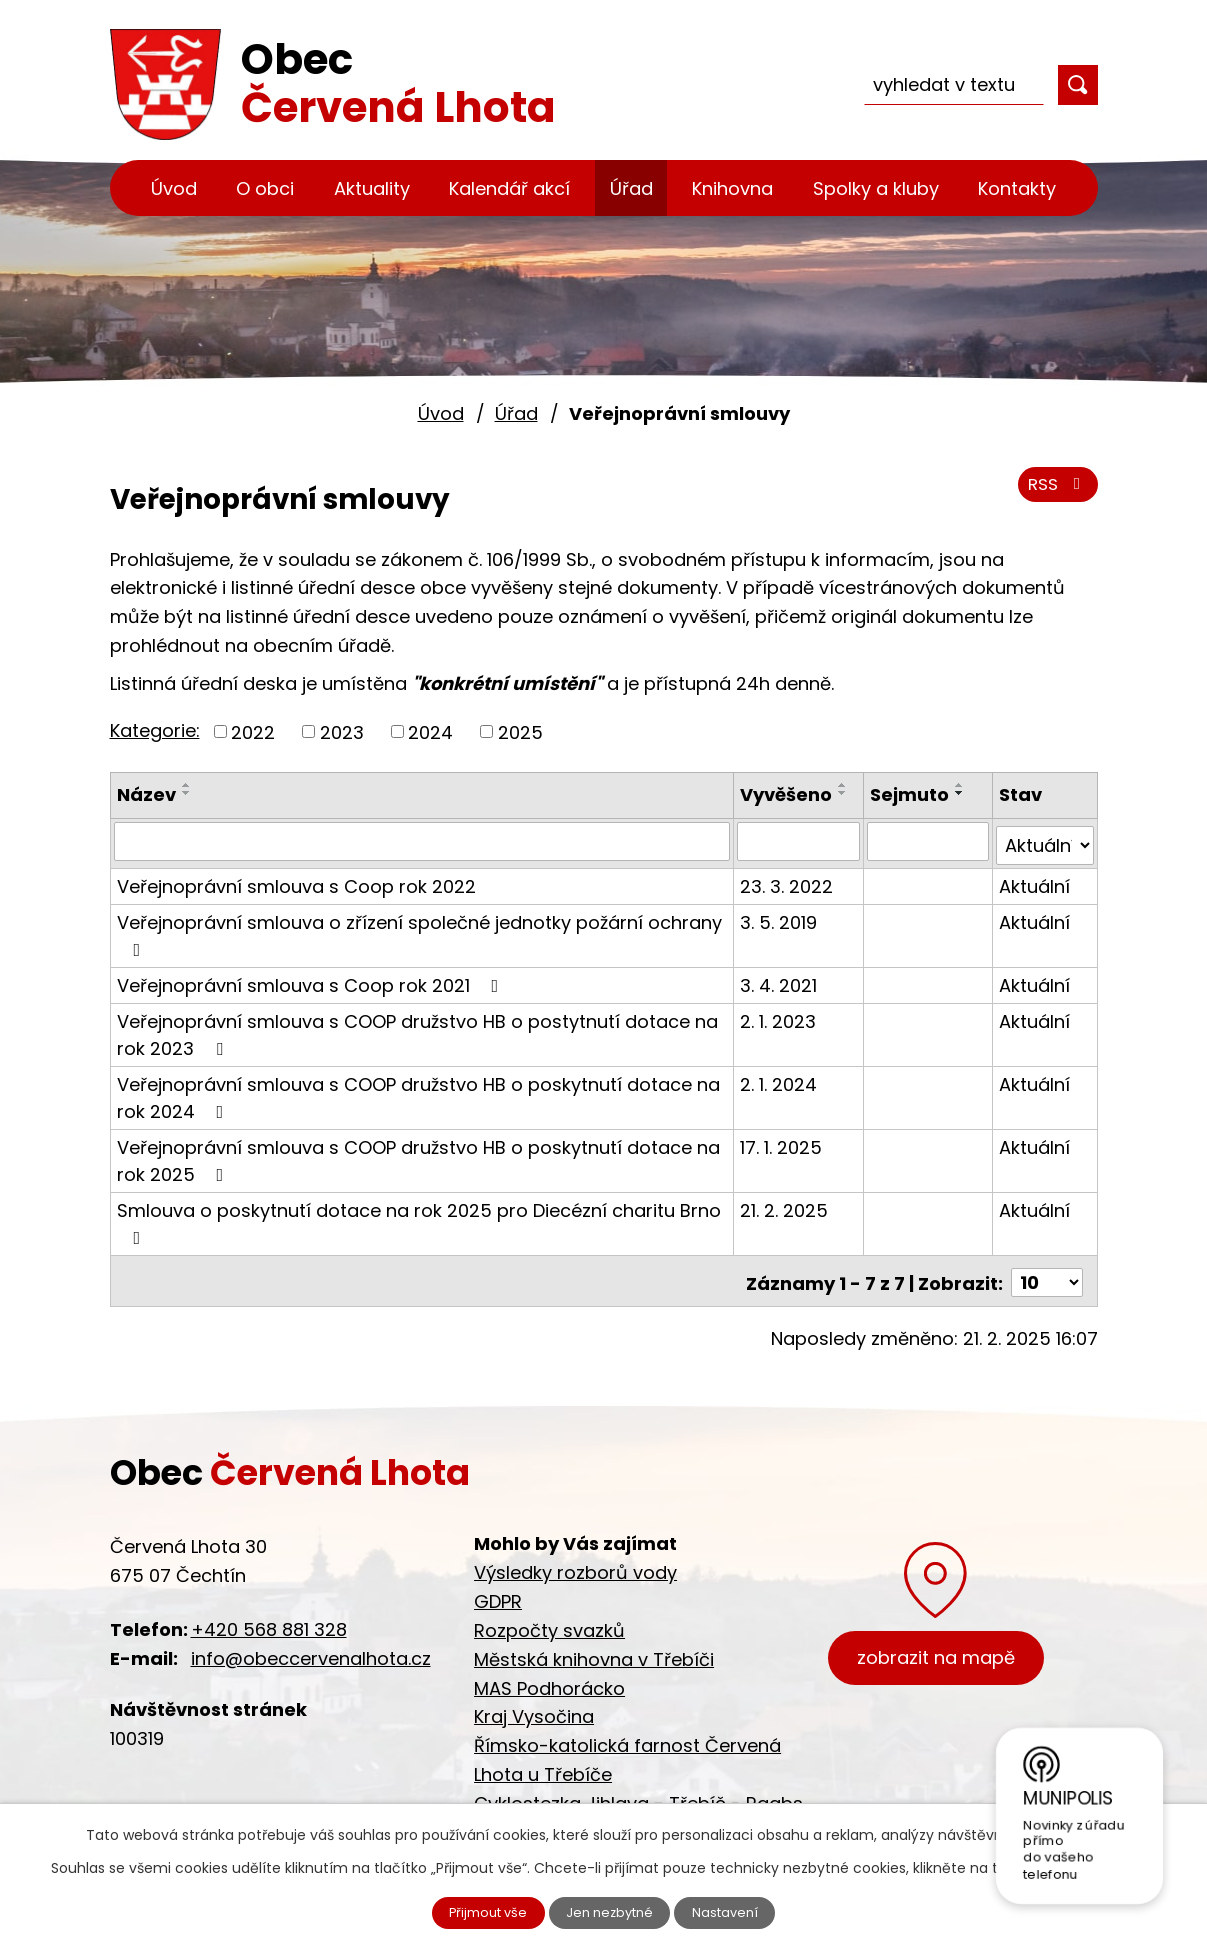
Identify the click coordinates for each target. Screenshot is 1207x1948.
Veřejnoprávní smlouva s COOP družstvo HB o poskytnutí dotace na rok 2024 (418, 1093)
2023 (342, 731)
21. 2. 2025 (785, 1205)
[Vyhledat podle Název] (423, 841)
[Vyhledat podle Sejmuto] (928, 841)
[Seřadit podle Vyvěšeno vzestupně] (844, 785)
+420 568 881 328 (269, 1621)
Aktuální (1034, 881)
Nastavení (740, 1911)
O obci (265, 188)
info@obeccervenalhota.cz (311, 1650)
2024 (430, 731)
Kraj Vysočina (534, 1708)
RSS (1054, 492)
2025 (520, 731)
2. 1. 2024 (779, 1079)
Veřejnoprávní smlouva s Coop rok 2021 (312, 980)
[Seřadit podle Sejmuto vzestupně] (961, 785)
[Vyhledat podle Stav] (1044, 841)
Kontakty (1017, 188)
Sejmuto (910, 794)
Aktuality (372, 188)
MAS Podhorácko (549, 1679)
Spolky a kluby (876, 188)
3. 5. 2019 (779, 917)
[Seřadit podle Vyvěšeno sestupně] (844, 793)
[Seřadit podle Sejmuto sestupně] (961, 793)
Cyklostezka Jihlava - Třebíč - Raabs (638, 1795)
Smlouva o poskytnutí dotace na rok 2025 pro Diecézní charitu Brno (419, 1217)
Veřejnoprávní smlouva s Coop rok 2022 (296, 881)
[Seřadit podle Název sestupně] (187, 793)
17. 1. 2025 (782, 1142)
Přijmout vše (475, 1911)
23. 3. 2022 (787, 881)
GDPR (498, 1593)
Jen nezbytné (611, 1911)
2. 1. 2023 (779, 1016)
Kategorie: (155, 730)
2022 (253, 731)
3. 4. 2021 (779, 980)
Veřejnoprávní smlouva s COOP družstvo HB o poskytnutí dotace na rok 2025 (418, 1156)
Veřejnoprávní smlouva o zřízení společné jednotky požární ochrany (419, 929)
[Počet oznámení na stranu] (1047, 1274)
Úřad (631, 188)
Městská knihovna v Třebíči (594, 1651)
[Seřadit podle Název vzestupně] (187, 785)
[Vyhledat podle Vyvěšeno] (799, 841)
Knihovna (732, 188)
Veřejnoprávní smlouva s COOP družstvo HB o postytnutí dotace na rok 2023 (417, 1030)
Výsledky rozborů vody (575, 1564)
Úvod (174, 188)
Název (146, 794)
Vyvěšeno (787, 794)
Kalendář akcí (509, 188)
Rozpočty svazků (549, 1622)
